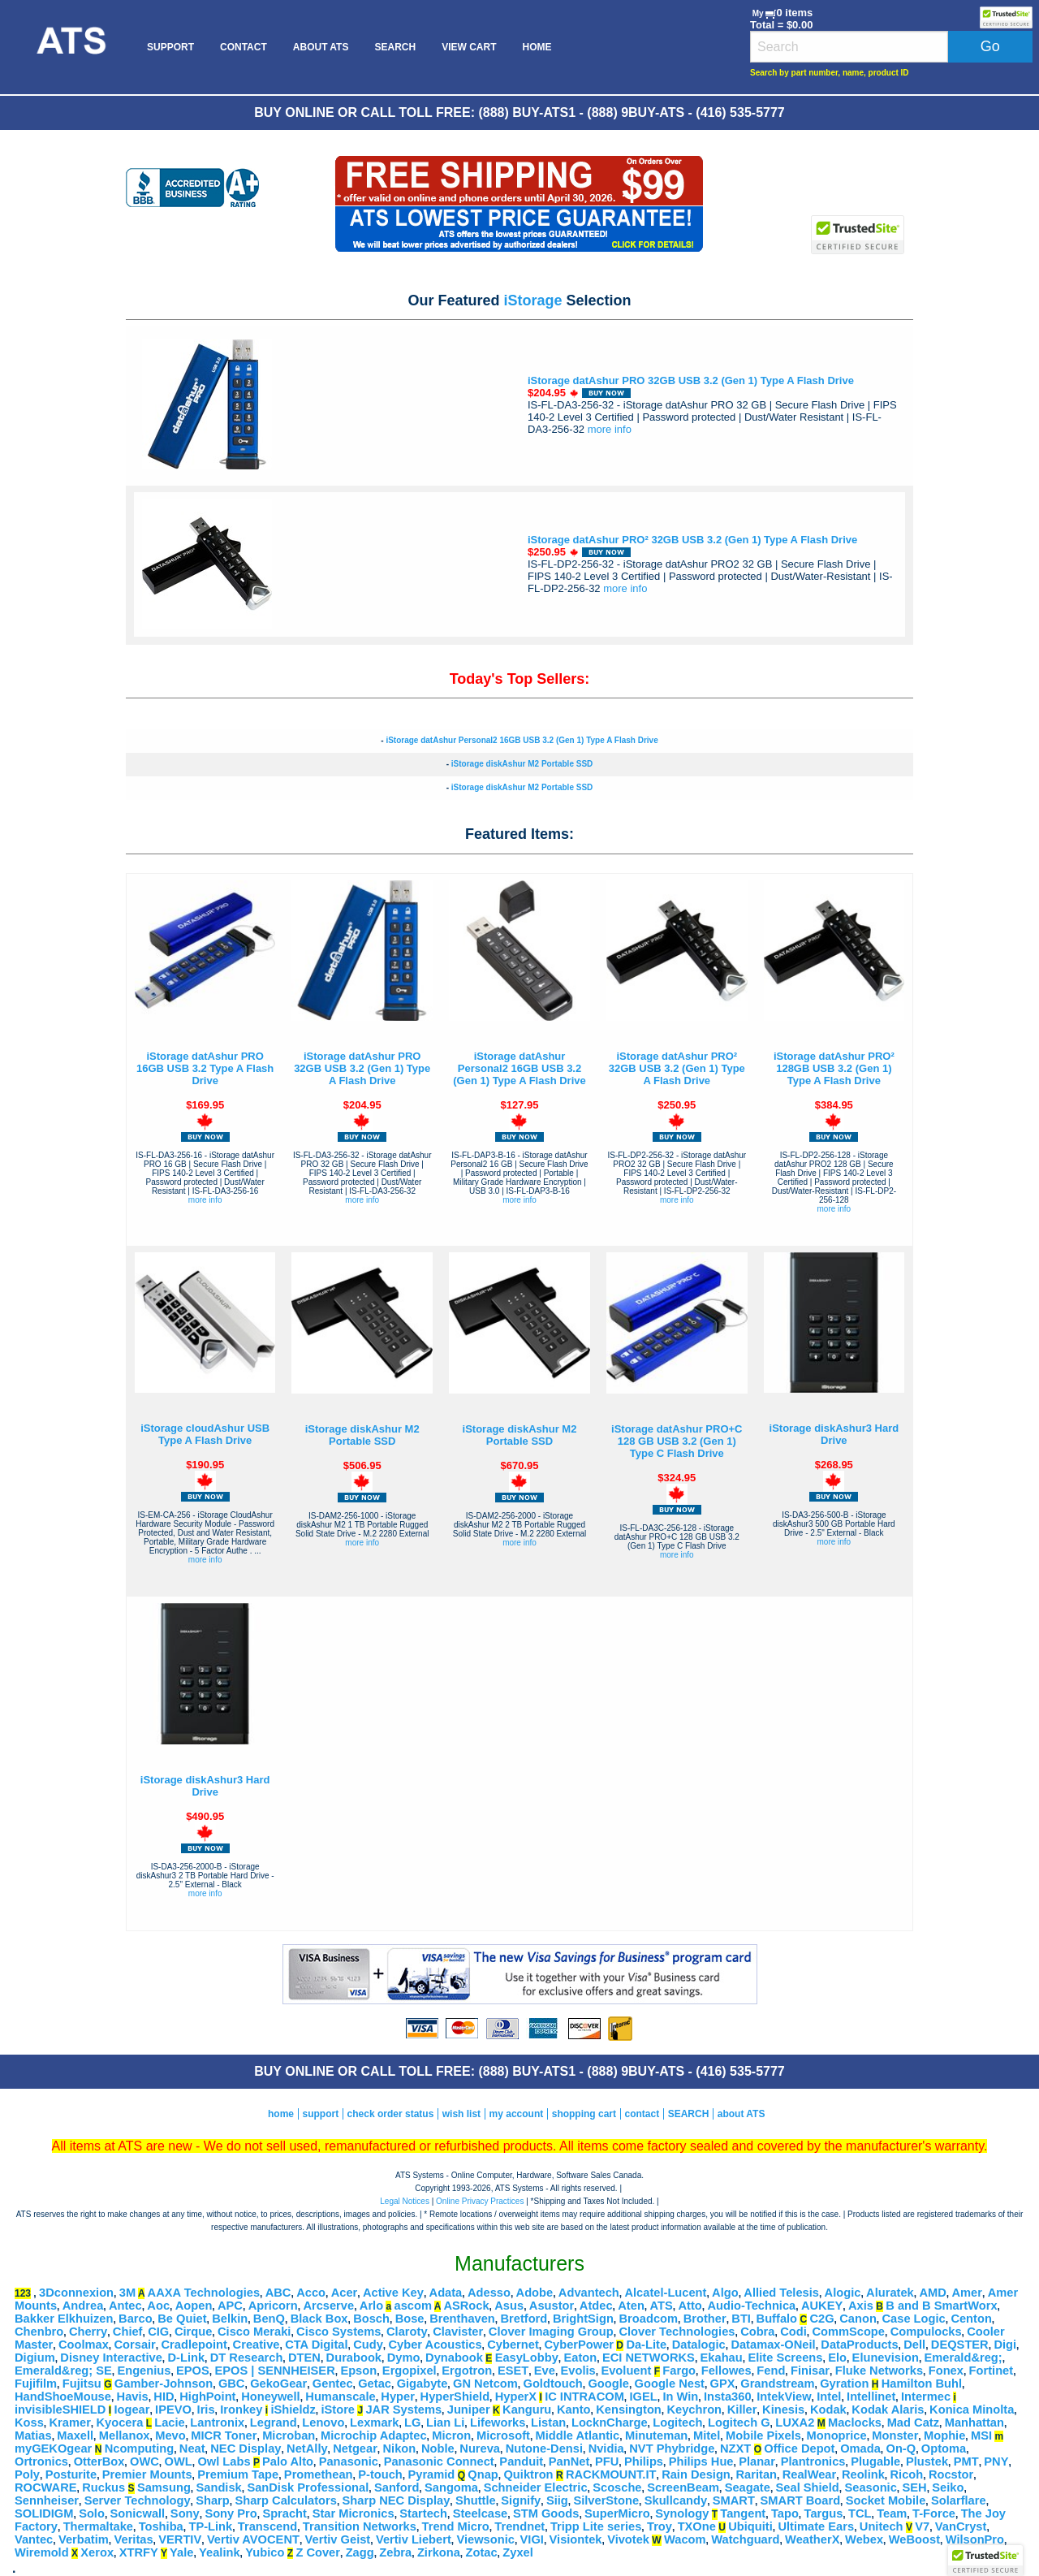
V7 (922, 2526)
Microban (288, 2435)
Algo (725, 2292)
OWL (178, 2461)
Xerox (97, 2552)
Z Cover (317, 2552)
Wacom (685, 2539)
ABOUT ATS (321, 47)
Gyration (844, 2383)
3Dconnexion (76, 2292)
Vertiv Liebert (413, 2539)
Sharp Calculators (285, 2500)
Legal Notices (404, 2201)
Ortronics (41, 2461)
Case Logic (914, 2318)
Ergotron (467, 2370)
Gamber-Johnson (163, 2383)
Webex (864, 2539)
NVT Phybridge (671, 2448)
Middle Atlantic (578, 2435)
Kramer (70, 2422)
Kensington (629, 2409)
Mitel (706, 2435)
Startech (423, 2513)
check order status (390, 2114)
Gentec (333, 2383)
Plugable (875, 2461)
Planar (757, 2461)
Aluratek (890, 2292)
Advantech (588, 2292)
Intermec (926, 2396)
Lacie (169, 2422)
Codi (793, 2331)
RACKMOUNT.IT (611, 2474)
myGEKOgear (53, 2448)
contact (642, 2114)
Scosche (617, 2487)
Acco (310, 2292)
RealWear (809, 2474)
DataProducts (859, 2344)
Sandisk (219, 2487)
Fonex (946, 2370)
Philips (643, 2461)
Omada (860, 2448)
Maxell (75, 2435)
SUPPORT (170, 47)
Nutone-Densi (544, 2448)
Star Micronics (353, 2513)
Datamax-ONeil (773, 2344)
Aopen (194, 2305)
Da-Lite (646, 2344)
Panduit (521, 2461)
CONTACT (243, 47)
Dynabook (454, 2357)
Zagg (360, 2552)
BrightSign (583, 2318)
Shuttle (475, 2500)
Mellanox (124, 2435)
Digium (35, 2357)
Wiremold (42, 2552)
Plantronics (813, 2461)
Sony (185, 2513)
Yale (181, 2552)
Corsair (135, 2344)
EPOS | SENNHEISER (274, 2370)
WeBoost (914, 2539)
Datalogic (699, 2344)
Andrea (83, 2305)
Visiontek (576, 2539)
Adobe (535, 2292)
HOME (536, 47)
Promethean (318, 2474)
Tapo (785, 2513)
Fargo (679, 2370)
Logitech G (739, 2422)
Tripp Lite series (595, 2526)
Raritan (757, 2474)
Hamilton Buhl (922, 2383)
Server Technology (137, 2500)
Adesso (489, 2292)
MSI (981, 2435)
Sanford (396, 2487)
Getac (374, 2383)
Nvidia (606, 2448)
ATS (661, 2305)
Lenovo (323, 2422)
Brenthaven (462, 2318)
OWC (144, 2461)
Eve (544, 2370)
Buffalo (777, 2318)
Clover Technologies (677, 2331)
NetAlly (307, 2448)
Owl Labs (223, 2461)
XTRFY (138, 2552)
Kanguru (526, 2409)
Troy (659, 2526)
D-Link (186, 2357)
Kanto (574, 2409)
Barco (136, 2318)
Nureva (479, 2448)
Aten (631, 2305)
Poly (27, 2474)
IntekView (784, 2396)
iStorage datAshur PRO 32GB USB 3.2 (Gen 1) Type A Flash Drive (691, 380)
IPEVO (173, 2409)
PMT (966, 2461)
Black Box (319, 2318)
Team (892, 2513)
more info (610, 429)
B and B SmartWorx (941, 2305)
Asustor (551, 2305)
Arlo (371, 2305)
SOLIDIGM (44, 2513)
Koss (29, 2422)
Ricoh (907, 2474)
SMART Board (801, 2500)
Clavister (458, 2331)
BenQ (269, 2318)
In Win (680, 2396)
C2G (821, 2318)
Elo (837, 2357)
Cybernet (513, 2344)
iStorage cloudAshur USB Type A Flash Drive (204, 1434)
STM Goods (546, 2513)
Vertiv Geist (338, 2539)
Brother (704, 2318)
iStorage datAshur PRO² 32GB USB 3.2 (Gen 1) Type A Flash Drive (692, 540)
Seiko (948, 2487)
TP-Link (210, 2526)
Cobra (757, 2331)
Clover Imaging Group (551, 2331)
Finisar (810, 2370)
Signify (521, 2500)
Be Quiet (181, 2318)
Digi (1005, 2344)
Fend (771, 2370)
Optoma (943, 2448)
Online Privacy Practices (480, 2201)
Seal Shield (807, 2487)
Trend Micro (455, 2526)
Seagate (747, 2487)
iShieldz (292, 2409)
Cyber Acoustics (434, 2344)
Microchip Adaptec (374, 2435)
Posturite (71, 2474)
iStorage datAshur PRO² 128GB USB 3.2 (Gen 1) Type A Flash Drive (834, 1068)
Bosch (371, 2318)
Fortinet (991, 2370)
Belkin (230, 2318)
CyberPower (579, 2344)
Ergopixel (409, 2370)
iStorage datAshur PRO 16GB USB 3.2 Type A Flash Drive (205, 1068)
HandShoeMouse (63, 2396)
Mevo (170, 2435)
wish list (461, 2114)
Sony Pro (231, 2513)
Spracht (284, 2513)
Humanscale (340, 2396)
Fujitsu (82, 2383)
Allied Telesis (781, 2292)
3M (127, 2292)
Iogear (131, 2409)
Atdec (596, 2305)
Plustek (927, 2461)
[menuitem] (70, 47)
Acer (344, 2292)
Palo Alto (287, 2461)
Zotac (482, 2552)
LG (412, 2422)
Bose (410, 2318)
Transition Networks (359, 2526)
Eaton (580, 2357)
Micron (451, 2435)
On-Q (901, 2448)
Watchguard (745, 2539)
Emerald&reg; (963, 2357)
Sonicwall (138, 2513)
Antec (125, 2305)
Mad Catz (913, 2422)
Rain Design (696, 2474)
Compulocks (926, 2331)
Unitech (881, 2526)
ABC (278, 2292)
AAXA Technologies (204, 2292)
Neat (192, 2448)
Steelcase (480, 2513)
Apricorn (273, 2305)
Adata (446, 2292)
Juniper (468, 2409)
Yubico (264, 2552)
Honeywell (270, 2396)
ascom (412, 2305)
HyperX (516, 2396)
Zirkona (438, 2552)
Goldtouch (553, 2383)
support (320, 2114)
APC (230, 2305)
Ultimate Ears (816, 2526)
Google (608, 2383)
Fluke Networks (879, 2370)
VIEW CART (469, 47)
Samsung (164, 2487)
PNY (996, 2461)
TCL (860, 2513)
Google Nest (670, 2383)
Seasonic (870, 2487)
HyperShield (455, 2396)
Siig (557, 2500)
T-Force (933, 2513)
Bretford (523, 2318)
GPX (722, 2383)
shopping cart (584, 2114)
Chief (128, 2331)
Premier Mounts (147, 2474)
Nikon (399, 2448)
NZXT (735, 2448)
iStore (338, 2409)
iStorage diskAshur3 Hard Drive (834, 1434)
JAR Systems (403, 2409)
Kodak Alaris (887, 2409)
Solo (92, 2513)
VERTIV (179, 2539)
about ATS (741, 2114)
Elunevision (885, 2357)
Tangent (742, 2513)
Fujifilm (36, 2383)
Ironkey (241, 2409)
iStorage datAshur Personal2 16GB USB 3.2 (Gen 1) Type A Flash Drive (521, 740)
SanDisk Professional (308, 2487)
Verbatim (83, 2539)
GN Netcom (485, 2383)
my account (516, 2114)
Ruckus (103, 2487)
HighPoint (207, 2396)
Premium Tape (237, 2474)
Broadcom (648, 2318)
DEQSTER (960, 2344)
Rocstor (951, 2474)
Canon (858, 2318)
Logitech (677, 2422)
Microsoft (503, 2435)
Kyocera (120, 2422)
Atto (689, 2305)
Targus (823, 2513)
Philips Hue (701, 2461)
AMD (932, 2292)
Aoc (158, 2305)
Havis (133, 2396)
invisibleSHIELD (60, 2409)
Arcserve (328, 2305)
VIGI (532, 2539)
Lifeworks (497, 2422)
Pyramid (431, 2474)
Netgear (355, 2448)
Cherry (88, 2331)
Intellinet (871, 2396)
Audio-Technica (751, 2305)
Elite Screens (785, 2357)
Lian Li (445, 2422)
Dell (914, 2344)
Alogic (843, 2292)
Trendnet (519, 2526)
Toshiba (161, 2526)
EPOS (192, 2370)
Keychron (694, 2409)
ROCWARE (46, 2487)
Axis (860, 2305)
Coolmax (83, 2344)
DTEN (304, 2357)
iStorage (532, 300)
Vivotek (628, 2539)
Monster (895, 2435)
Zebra (395, 2552)
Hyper (398, 2396)
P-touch (380, 2474)
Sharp (213, 2500)
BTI (741, 2318)
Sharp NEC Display (397, 2500)
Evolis (578, 2370)
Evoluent (626, 2370)
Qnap (483, 2474)
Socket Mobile (886, 2500)
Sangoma (451, 2487)
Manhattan (974, 2422)
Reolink (863, 2474)
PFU (607, 2461)
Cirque (193, 2331)
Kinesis (783, 2409)
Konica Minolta (971, 2409)
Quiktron (528, 2474)
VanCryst (961, 2526)
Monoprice (837, 2435)
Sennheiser (47, 2500)
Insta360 (728, 2396)
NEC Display (245, 2448)
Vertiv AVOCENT (253, 2539)
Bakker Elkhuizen (64, 2318)
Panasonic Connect (439, 2461)
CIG (158, 2331)
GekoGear (278, 2383)
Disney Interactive (111, 2357)
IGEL (643, 2396)
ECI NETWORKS (648, 2357)
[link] (858, 173)
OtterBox (99, 2461)
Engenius (143, 2370)
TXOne (697, 2526)
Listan (548, 2422)
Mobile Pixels (763, 2435)
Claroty (407, 2331)
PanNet (569, 2461)
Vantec (34, 2539)
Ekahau (722, 2357)
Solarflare (958, 2500)
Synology (682, 2513)
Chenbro (39, 2331)
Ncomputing (139, 2448)
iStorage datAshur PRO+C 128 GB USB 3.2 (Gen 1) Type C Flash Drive (676, 1441)
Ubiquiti (750, 2526)
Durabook (354, 2357)
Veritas (133, 2539)
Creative (256, 2344)
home (281, 2114)
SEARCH (395, 47)
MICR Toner (224, 2435)
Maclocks (855, 2422)
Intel (829, 2396)
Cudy (368, 2344)
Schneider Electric (536, 2487)
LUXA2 (794, 2422)
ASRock (466, 2305)
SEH (914, 2487)
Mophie (944, 2435)
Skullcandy (676, 2500)
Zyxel (517, 2552)
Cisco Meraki (254, 2331)
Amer (966, 2292)
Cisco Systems (338, 2331)
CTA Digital (316, 2344)
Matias (33, 2435)
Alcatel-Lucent (665, 2292)
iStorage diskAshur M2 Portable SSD (522, 763)
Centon (971, 2318)
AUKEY (822, 2305)
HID (163, 2396)
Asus (509, 2305)
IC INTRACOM (584, 2396)
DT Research (246, 2357)
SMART (734, 2500)
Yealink (219, 2552)
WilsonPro (975, 2539)
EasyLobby (526, 2357)
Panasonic (348, 2461)
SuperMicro (617, 2513)
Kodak (828, 2409)
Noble (438, 2448)
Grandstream (777, 2383)
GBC (231, 2383)
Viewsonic (485, 2539)
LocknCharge (609, 2422)
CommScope (848, 2331)
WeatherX (812, 2539)
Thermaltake (98, 2526)
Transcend (267, 2526)
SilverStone (606, 2500)
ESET (513, 2370)
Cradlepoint (194, 2344)
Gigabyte (422, 2383)
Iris (206, 2409)
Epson (358, 2370)
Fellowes (726, 2370)
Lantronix (217, 2422)
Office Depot (799, 2448)
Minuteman (656, 2435)
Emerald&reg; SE (63, 2370)
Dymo (403, 2357)
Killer (742, 2409)
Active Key (393, 2292)
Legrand (273, 2422)
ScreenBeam (683, 2487)
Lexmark (374, 2422)
